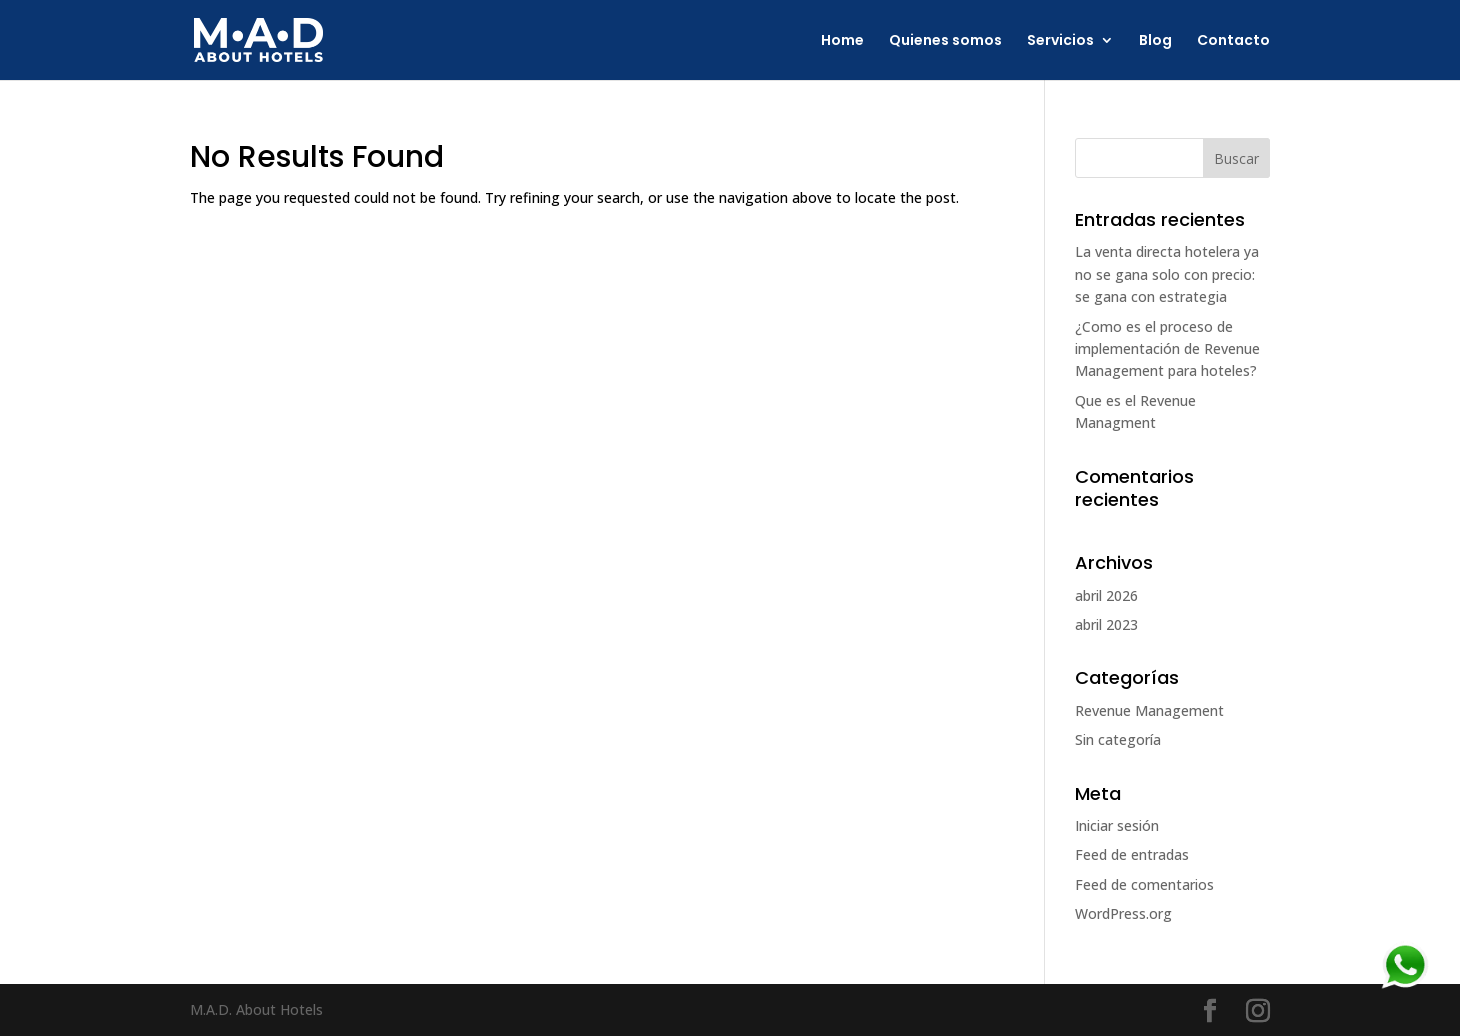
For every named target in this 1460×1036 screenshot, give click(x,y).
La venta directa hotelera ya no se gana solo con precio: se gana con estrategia (1167, 274)
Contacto (1233, 41)
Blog (1155, 41)
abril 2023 (1106, 624)
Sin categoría (1118, 739)
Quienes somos (945, 41)
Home (842, 41)
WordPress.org (1123, 913)
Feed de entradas (1132, 854)
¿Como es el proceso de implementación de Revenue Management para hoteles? (1167, 349)
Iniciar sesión (1117, 825)
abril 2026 (1106, 595)
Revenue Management (1149, 710)
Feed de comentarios (1144, 884)
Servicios (1060, 41)
